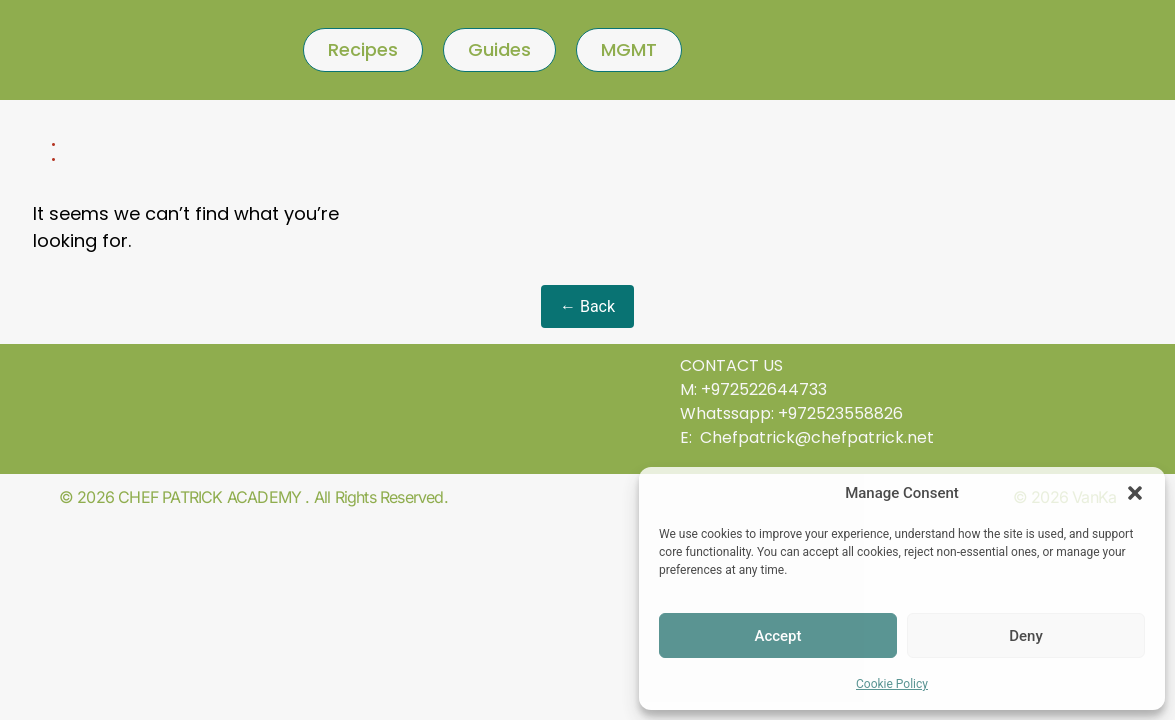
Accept (777, 636)
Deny (1026, 636)
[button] (1135, 493)
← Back (587, 306)
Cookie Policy (892, 684)
